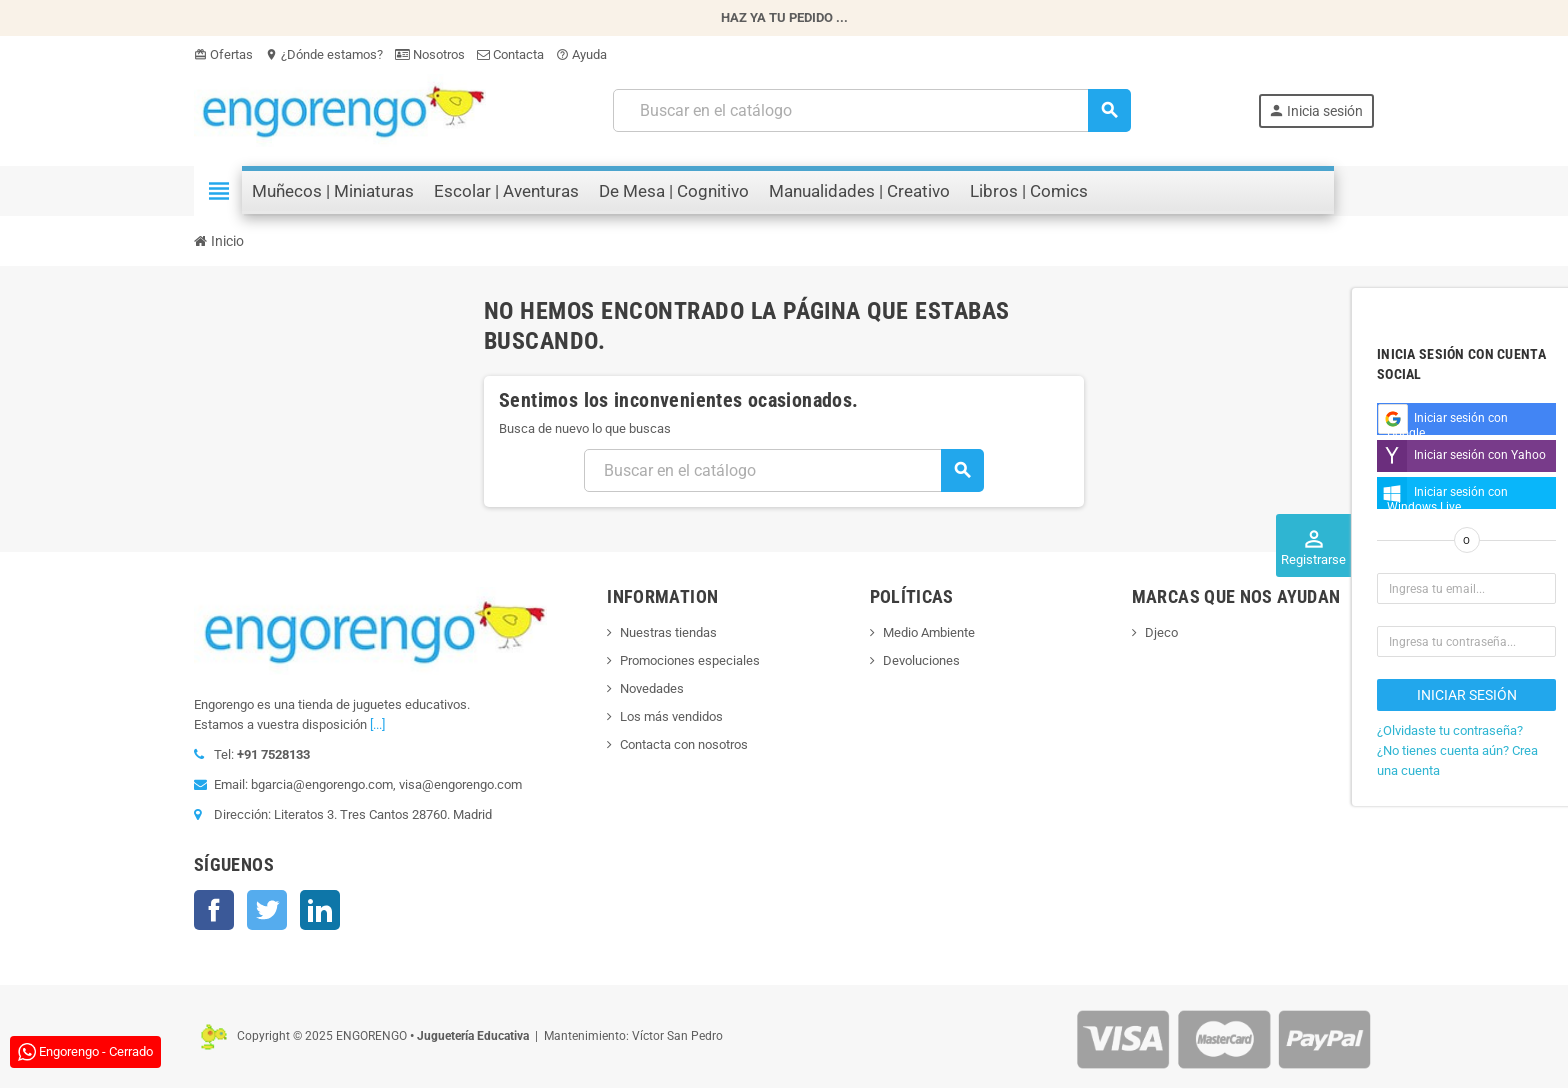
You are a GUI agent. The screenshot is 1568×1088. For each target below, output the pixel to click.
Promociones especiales (690, 660)
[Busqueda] (871, 110)
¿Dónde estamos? (324, 54)
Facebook (214, 910)
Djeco (1161, 632)
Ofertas (223, 54)
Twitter (267, 910)
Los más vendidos (671, 716)
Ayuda (581, 54)
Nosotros (430, 54)
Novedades (652, 688)
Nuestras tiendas (668, 632)
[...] (377, 724)
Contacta (510, 54)
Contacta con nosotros (684, 744)
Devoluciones (921, 660)
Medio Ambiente (929, 632)
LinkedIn (320, 910)
